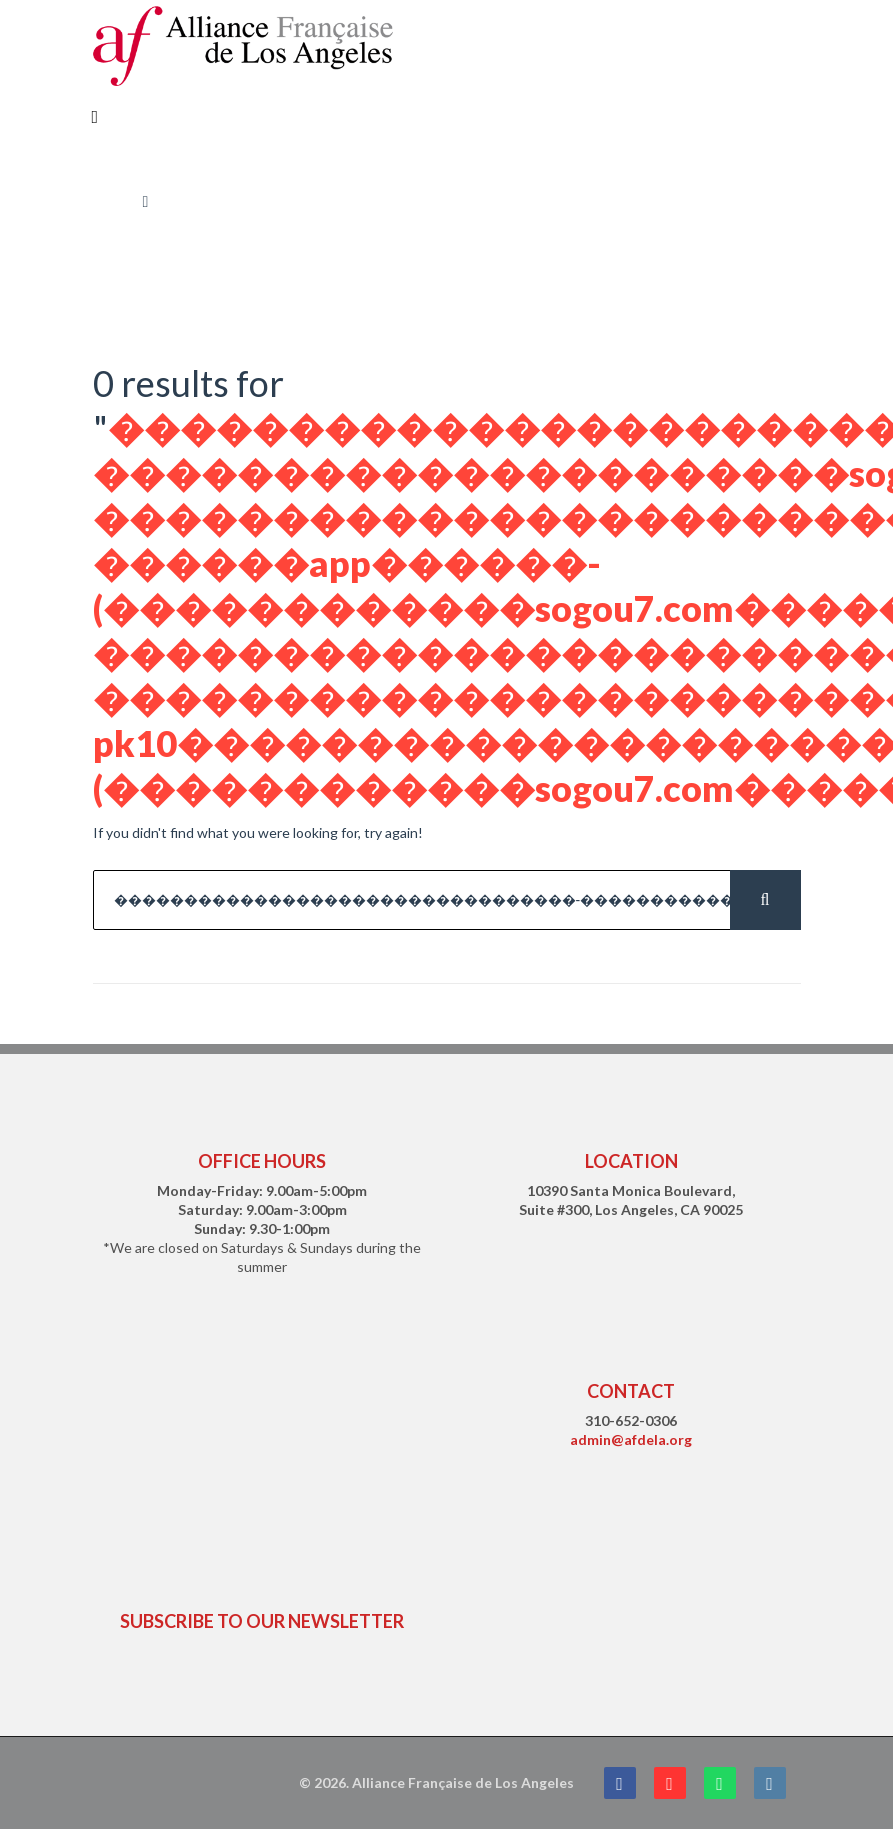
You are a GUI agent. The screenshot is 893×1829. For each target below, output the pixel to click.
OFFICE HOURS (262, 1161)
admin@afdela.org (631, 1439)
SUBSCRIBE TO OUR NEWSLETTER (262, 1621)
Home (111, 201)
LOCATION (631, 1161)
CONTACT (631, 1391)
